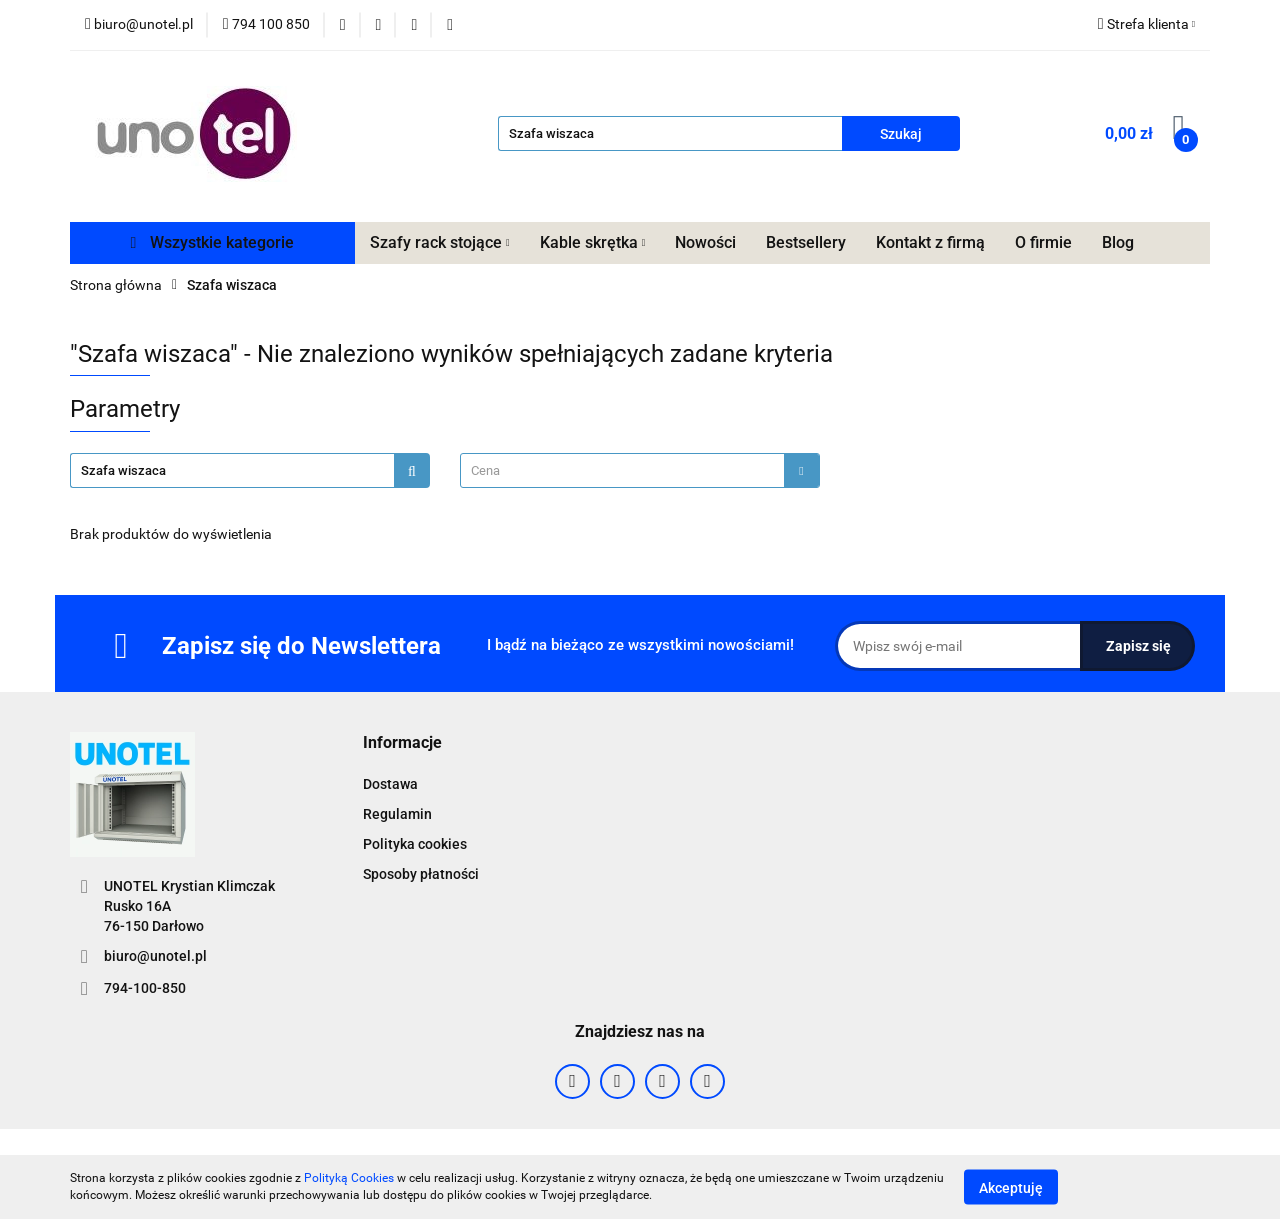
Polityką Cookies (349, 1178)
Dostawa (390, 784)
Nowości (705, 242)
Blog (1118, 242)
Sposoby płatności (421, 874)
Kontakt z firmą (930, 242)
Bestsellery (806, 242)
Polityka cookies (415, 844)
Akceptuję (1011, 1187)
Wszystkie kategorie (213, 242)
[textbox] (622, 470)
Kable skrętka (593, 242)
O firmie (1043, 242)
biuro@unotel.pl (155, 956)
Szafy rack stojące (440, 242)
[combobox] (640, 470)
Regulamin (397, 814)
